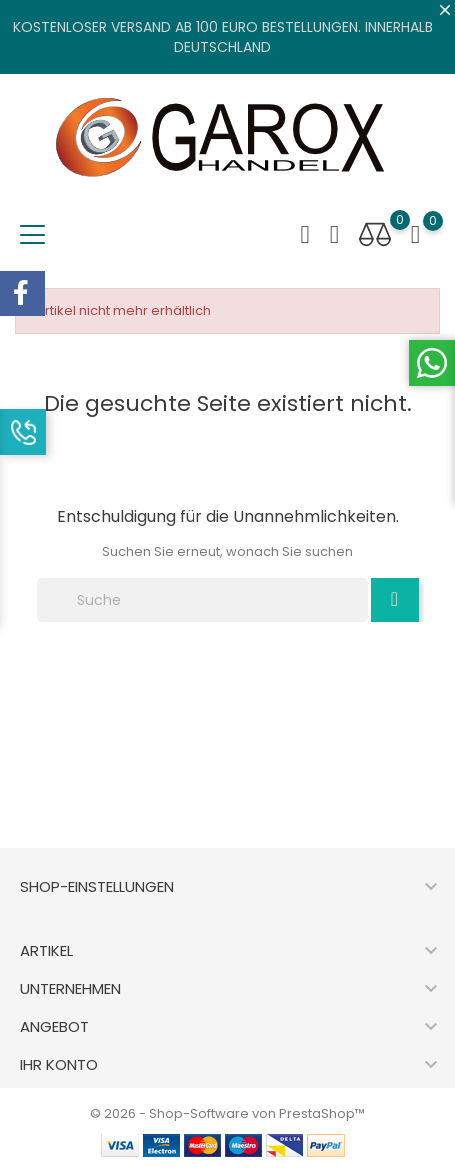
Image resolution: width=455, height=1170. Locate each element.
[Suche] (202, 600)
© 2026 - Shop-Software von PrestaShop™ (227, 1113)
